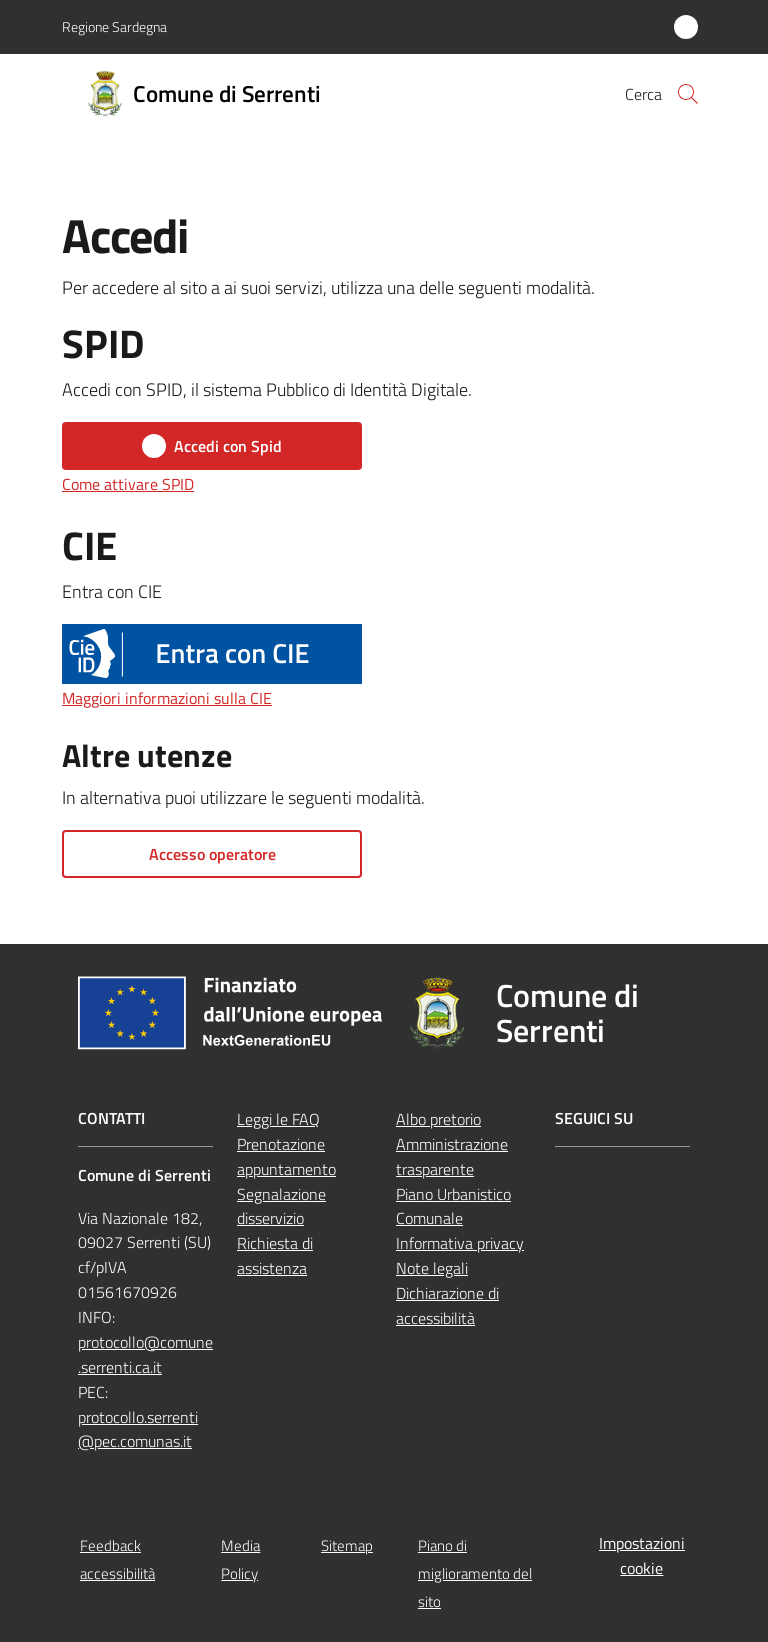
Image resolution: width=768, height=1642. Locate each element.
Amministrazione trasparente (452, 1156)
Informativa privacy (460, 1243)
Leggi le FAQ (278, 1119)
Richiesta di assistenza (275, 1255)
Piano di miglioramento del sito (475, 1573)
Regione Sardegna (114, 26)
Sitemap (347, 1545)
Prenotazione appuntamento (286, 1156)
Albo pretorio (438, 1119)
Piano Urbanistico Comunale (453, 1206)
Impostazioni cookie (642, 1555)
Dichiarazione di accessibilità (447, 1305)
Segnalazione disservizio (281, 1206)
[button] (688, 94)
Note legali (432, 1268)
